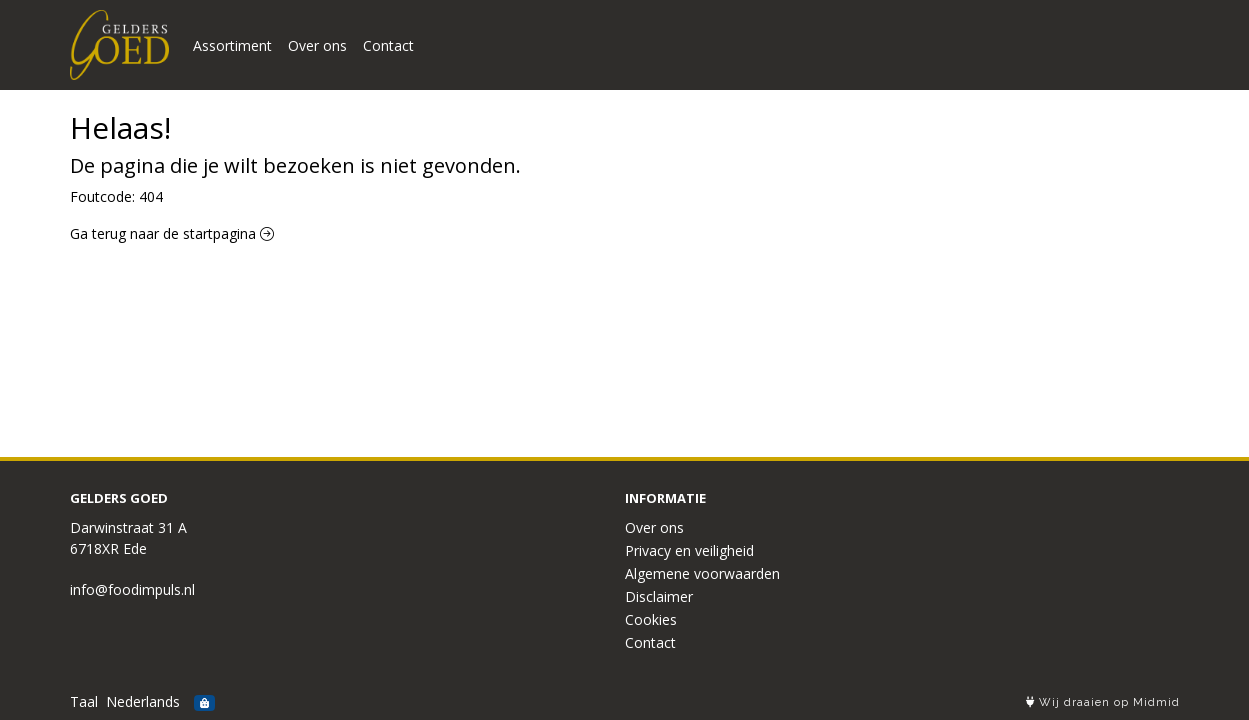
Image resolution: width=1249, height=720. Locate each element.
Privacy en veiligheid (689, 550)
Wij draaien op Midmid (1103, 702)
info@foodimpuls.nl (132, 589)
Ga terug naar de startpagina (172, 233)
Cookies (651, 619)
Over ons (317, 45)
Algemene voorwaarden (702, 573)
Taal (84, 701)
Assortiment (232, 45)
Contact (388, 45)
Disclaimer (659, 596)
